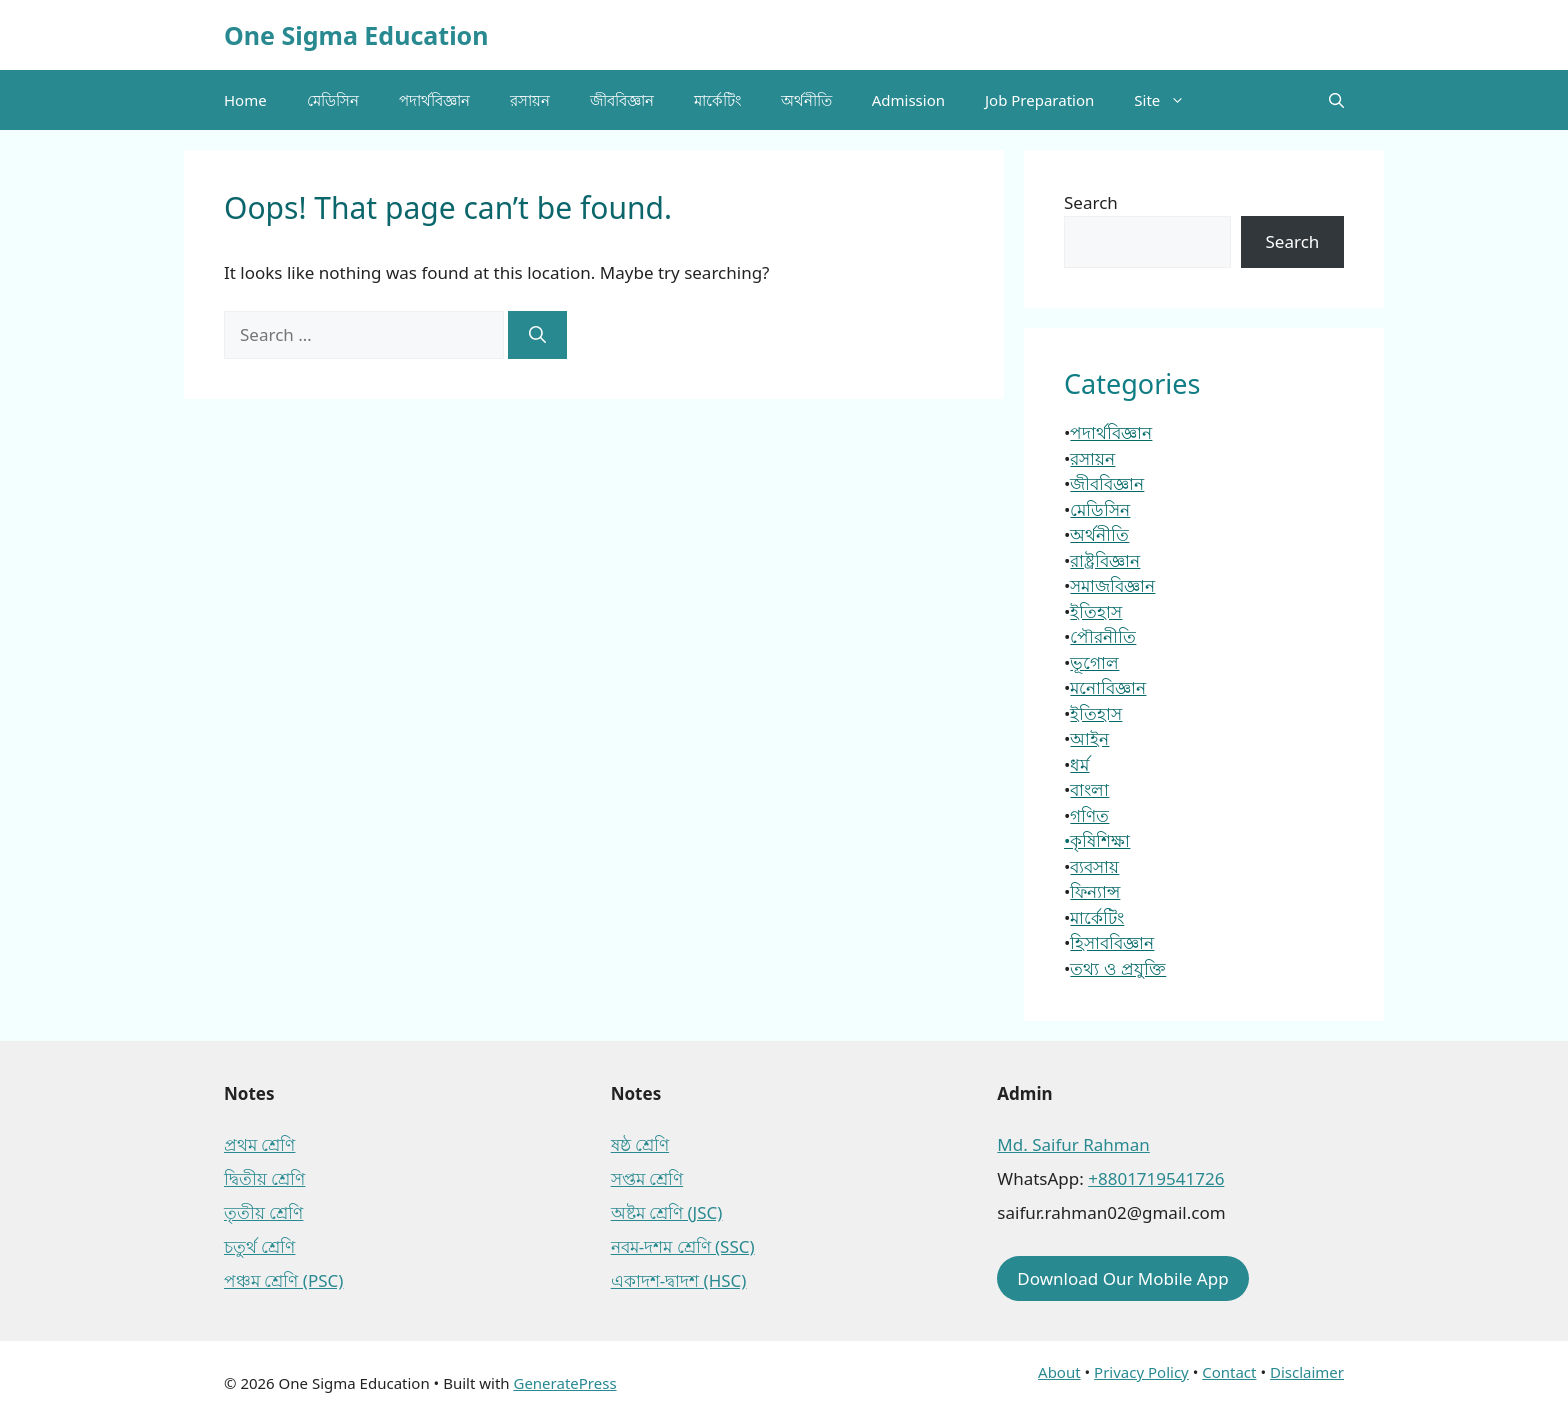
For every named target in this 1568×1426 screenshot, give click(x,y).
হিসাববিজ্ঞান (1112, 942)
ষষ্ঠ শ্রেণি (640, 1144)
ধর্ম (1079, 764)
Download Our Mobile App (1122, 1278)
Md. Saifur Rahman (1073, 1144)
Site (1169, 100)
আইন (1089, 738)
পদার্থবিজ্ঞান (434, 100)
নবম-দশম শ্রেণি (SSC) (683, 1246)
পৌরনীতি (1103, 636)
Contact (1229, 1372)
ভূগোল (1094, 662)
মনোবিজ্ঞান (1108, 687)
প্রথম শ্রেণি (259, 1144)
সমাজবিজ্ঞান (1112, 585)
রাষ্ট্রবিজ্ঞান (1105, 560)
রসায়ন (530, 100)
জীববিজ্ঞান (622, 100)
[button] (1336, 100)
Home (245, 100)
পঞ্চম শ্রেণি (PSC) (283, 1280)
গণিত (1089, 815)
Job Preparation (1039, 100)
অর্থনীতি (806, 100)
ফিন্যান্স (1095, 891)
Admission (908, 100)
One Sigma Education (356, 35)
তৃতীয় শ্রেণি (263, 1212)
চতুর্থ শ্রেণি (259, 1246)
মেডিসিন (333, 100)
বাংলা (1089, 789)
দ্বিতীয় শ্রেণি (264, 1178)
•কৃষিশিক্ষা (1097, 840)
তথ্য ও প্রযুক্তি (1118, 968)
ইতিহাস (1096, 611)
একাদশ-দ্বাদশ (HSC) (679, 1280)
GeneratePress (564, 1383)
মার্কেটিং (717, 100)
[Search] (537, 335)
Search (1091, 202)
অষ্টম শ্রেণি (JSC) (667, 1212)
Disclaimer (1307, 1372)
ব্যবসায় (1094, 866)
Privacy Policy (1141, 1372)
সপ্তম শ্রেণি (647, 1178)
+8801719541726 (1156, 1178)
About (1059, 1372)
